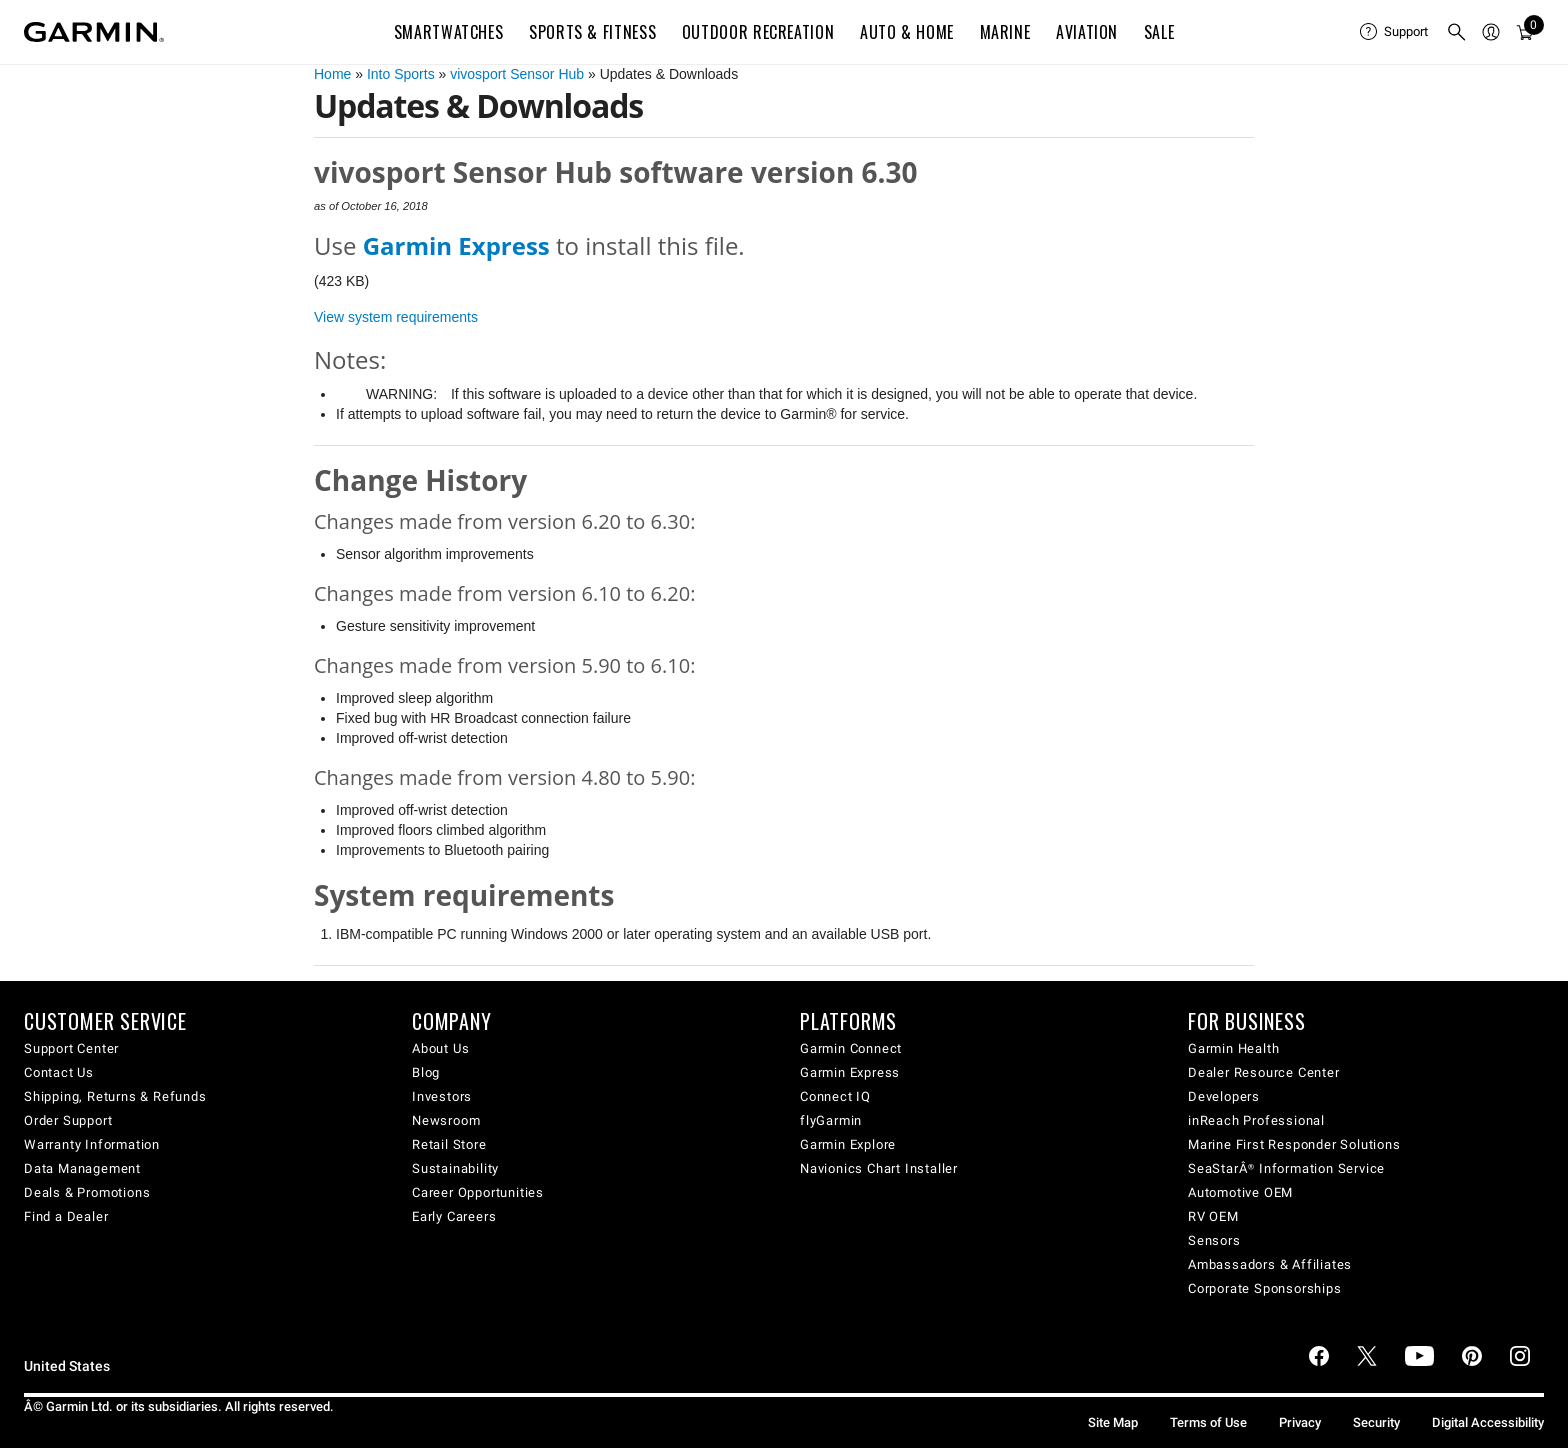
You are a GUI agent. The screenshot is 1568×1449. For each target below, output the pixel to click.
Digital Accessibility (1488, 1422)
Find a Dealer (66, 1216)
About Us (440, 1048)
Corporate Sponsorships (1265, 1288)
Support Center (71, 1048)
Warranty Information (92, 1144)
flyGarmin (831, 1120)
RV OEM (1213, 1216)
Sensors (1214, 1240)
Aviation (1087, 32)
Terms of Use (1208, 1422)
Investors (442, 1096)
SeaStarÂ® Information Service (1286, 1168)
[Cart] (1525, 32)
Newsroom (446, 1120)
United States (67, 1366)
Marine (1005, 32)
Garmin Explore (848, 1144)
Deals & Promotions (87, 1192)
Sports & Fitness (592, 32)
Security (1376, 1422)
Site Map (1113, 1422)
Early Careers (454, 1216)
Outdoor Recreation (758, 32)
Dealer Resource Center (1264, 1072)
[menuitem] (1395, 32)
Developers (1224, 1096)
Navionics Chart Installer (879, 1168)
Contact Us (59, 1072)
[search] (1457, 32)
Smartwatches (449, 32)
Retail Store (449, 1144)
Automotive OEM (1240, 1192)
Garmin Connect (851, 1048)
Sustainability (455, 1168)
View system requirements (396, 317)
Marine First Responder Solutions (1294, 1144)
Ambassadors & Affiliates (1270, 1264)
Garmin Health (1233, 1048)
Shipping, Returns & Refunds (115, 1096)
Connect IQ (835, 1096)
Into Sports (401, 74)
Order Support (68, 1120)
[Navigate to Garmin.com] (94, 32)
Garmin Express (850, 1072)
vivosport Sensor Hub (517, 74)
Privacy (1300, 1422)
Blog (426, 1072)
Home (332, 74)
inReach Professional (1256, 1120)
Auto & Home (907, 32)
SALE (1159, 32)
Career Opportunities (478, 1192)
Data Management (82, 1168)
